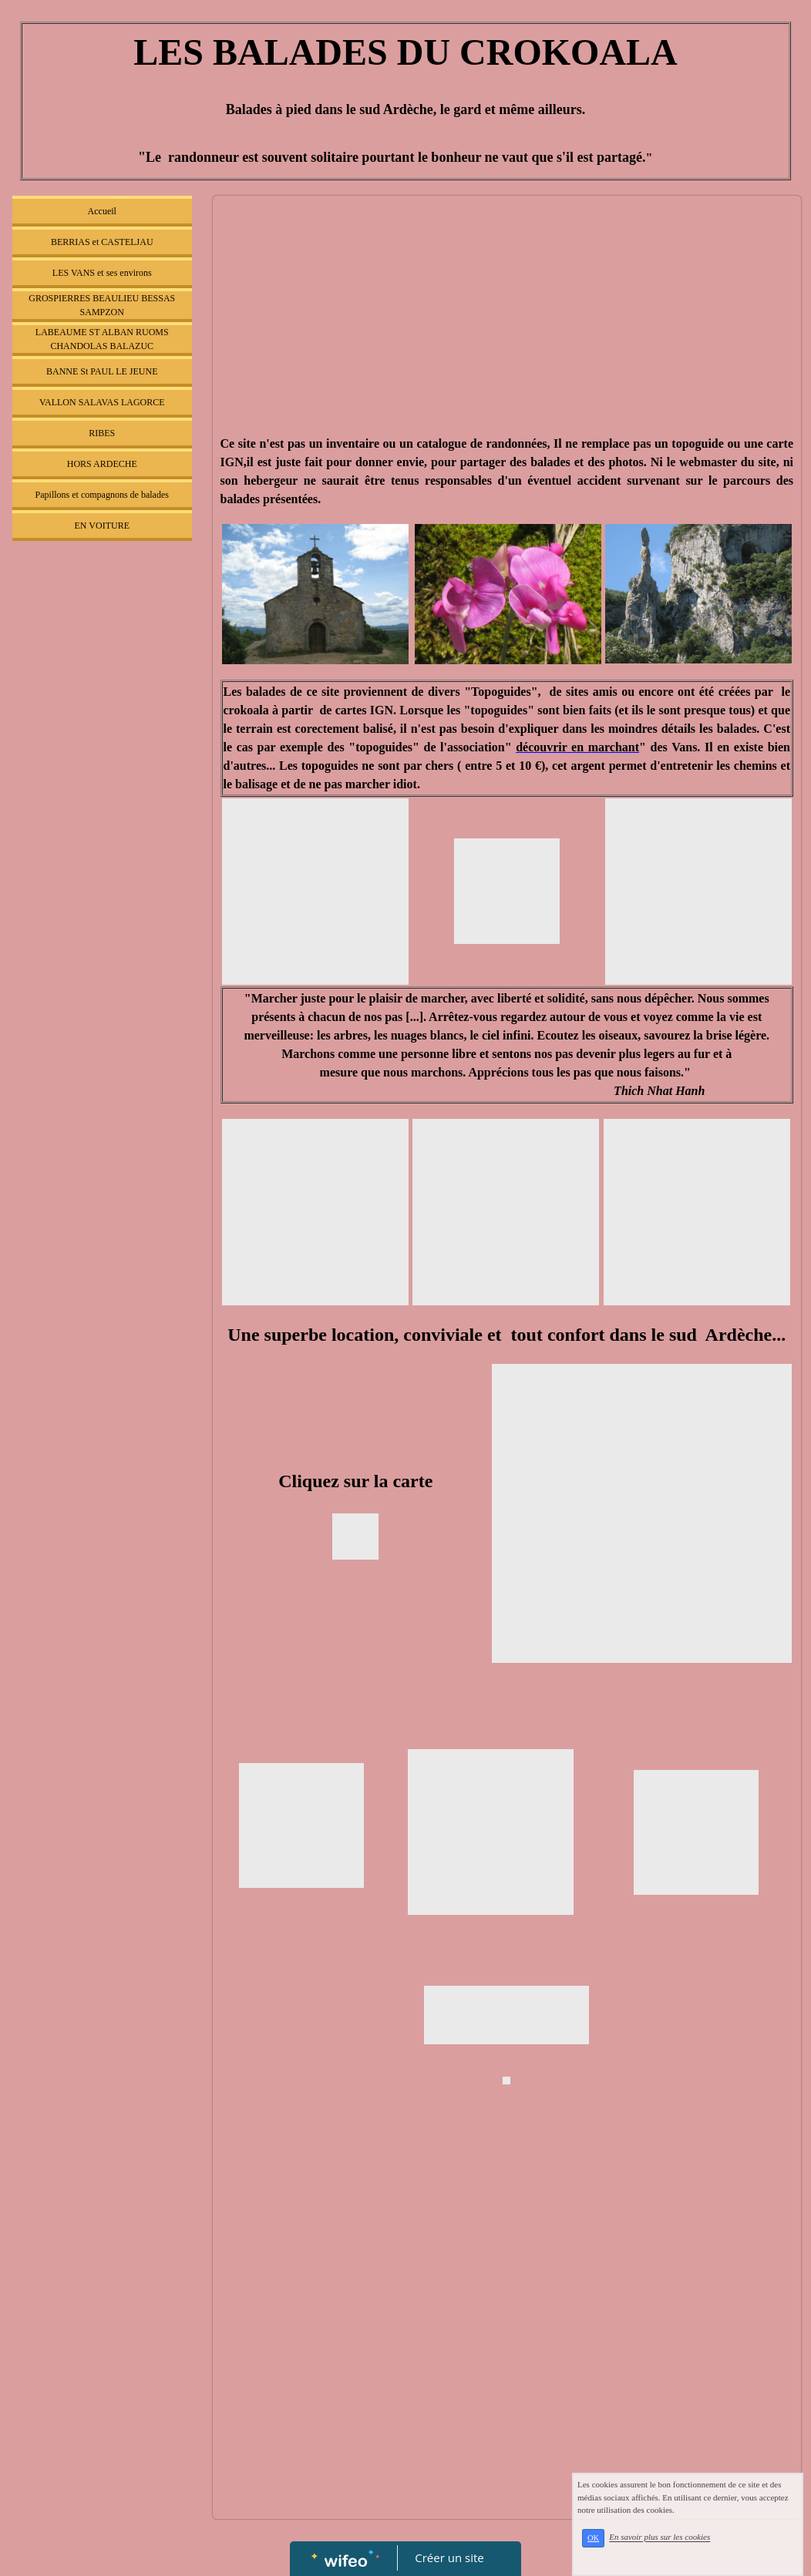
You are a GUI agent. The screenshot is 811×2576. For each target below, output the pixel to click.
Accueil (102, 211)
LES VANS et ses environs (102, 272)
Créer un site (450, 2557)
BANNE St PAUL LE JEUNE (101, 371)
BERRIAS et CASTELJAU (102, 242)
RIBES (102, 433)
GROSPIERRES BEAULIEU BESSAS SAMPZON (102, 305)
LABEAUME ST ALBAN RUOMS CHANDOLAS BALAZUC (102, 339)
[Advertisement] (102, 857)
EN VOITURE (102, 525)
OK (600, 2541)
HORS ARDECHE (102, 463)
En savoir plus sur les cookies (667, 2540)
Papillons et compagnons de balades (102, 494)
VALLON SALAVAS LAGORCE (102, 402)
